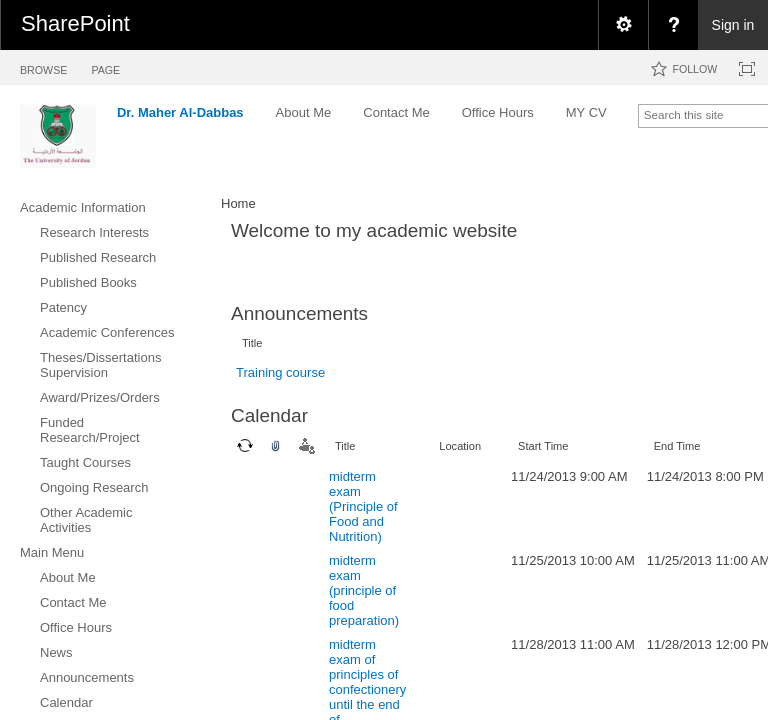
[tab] (43, 66)
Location (460, 446)
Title (252, 343)
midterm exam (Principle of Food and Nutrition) (363, 506)
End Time (677, 446)
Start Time (543, 446)
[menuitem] (623, 25)
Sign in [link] (733, 25)
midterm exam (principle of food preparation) (364, 590)
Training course (280, 372)
